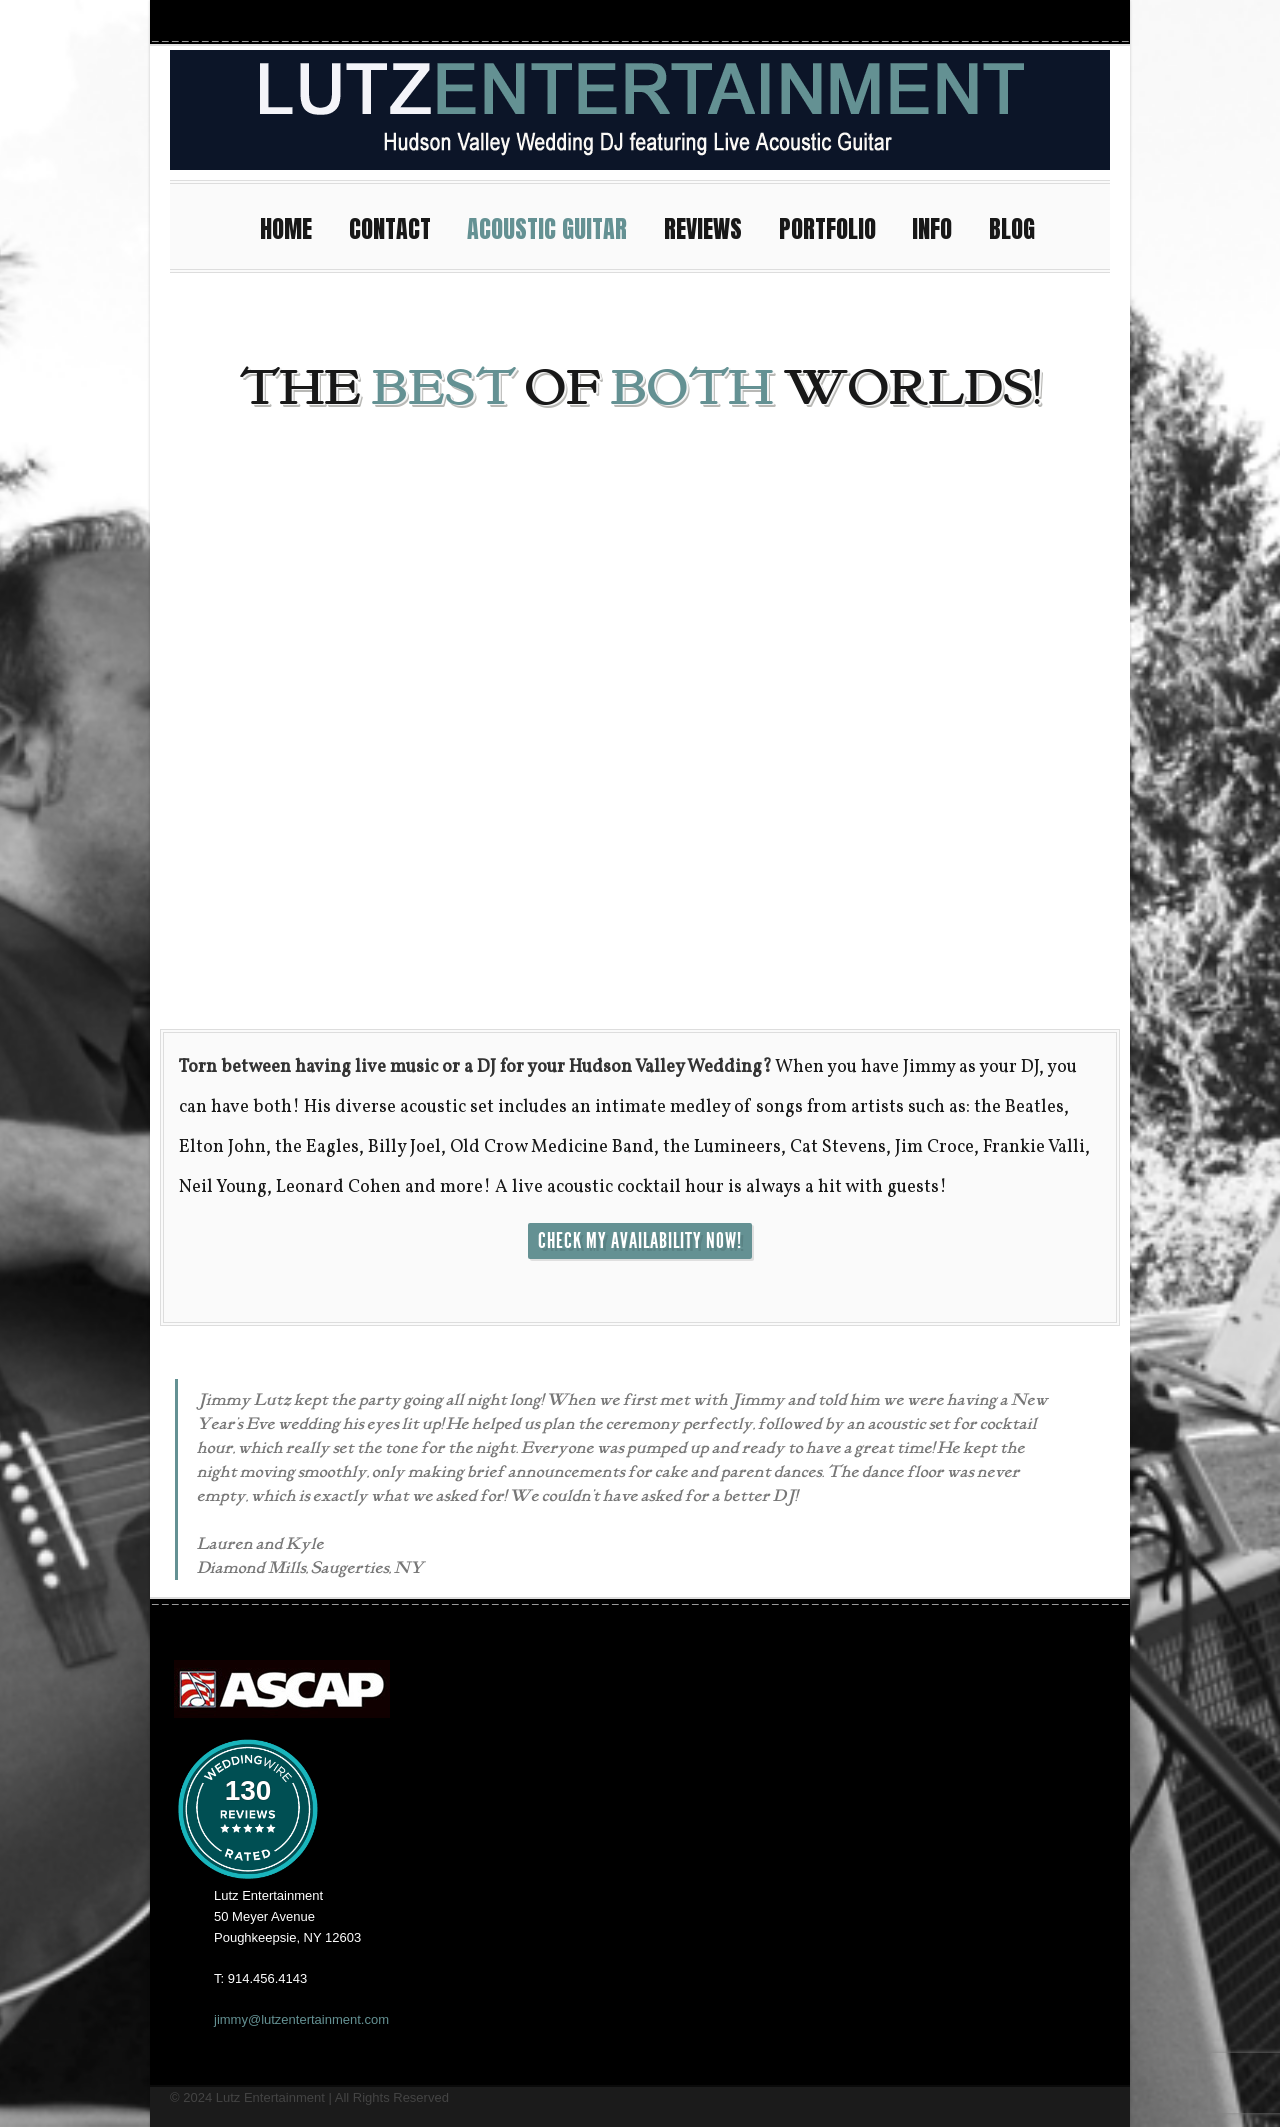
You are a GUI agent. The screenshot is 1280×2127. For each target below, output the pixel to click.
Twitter (1056, 21)
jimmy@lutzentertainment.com (301, 2019)
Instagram (948, 21)
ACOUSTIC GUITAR (556, 226)
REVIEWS (712, 226)
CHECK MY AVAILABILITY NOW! (640, 1241)
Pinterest (1092, 21)
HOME (295, 226)
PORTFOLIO (836, 226)
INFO (941, 226)
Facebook (984, 21)
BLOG (1012, 229)
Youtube (1020, 21)
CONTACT (399, 226)
